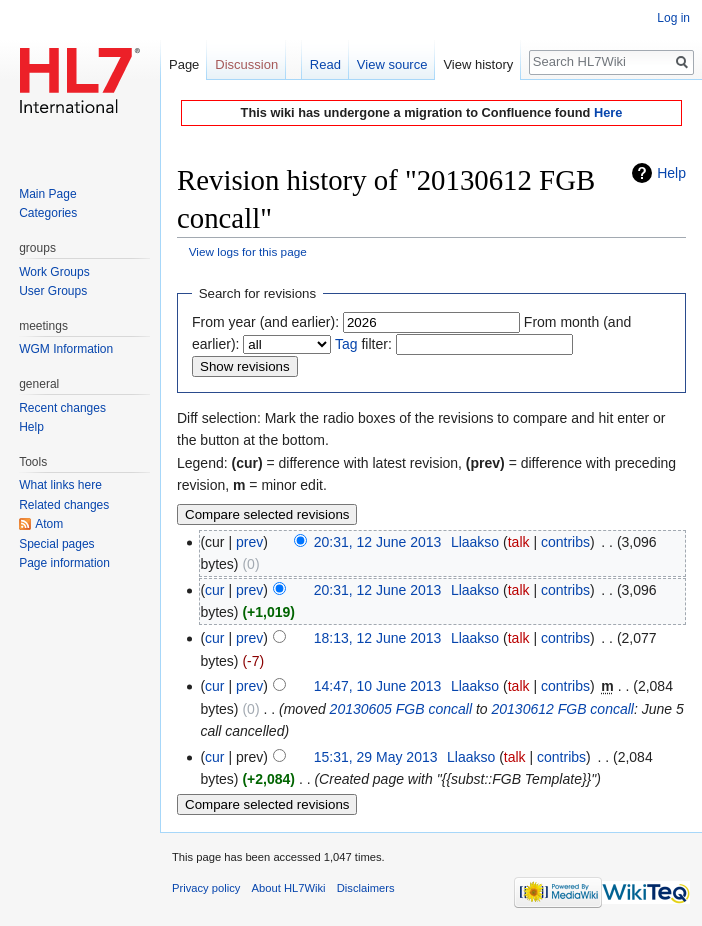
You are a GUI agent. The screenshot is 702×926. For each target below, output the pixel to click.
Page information (64, 563)
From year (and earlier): (265, 322)
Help (671, 173)
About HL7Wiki (289, 888)
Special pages (56, 544)
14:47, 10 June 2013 (378, 686)
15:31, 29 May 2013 (376, 757)
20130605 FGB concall (401, 709)
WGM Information (66, 349)
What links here (60, 485)
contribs (565, 542)
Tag (346, 344)
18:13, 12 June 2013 (378, 638)
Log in (673, 18)
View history (478, 64)
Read (325, 64)
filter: (363, 344)
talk (519, 542)
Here (608, 112)
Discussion (246, 64)
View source (392, 64)
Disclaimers (366, 888)
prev (249, 542)
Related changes (64, 505)
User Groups (53, 291)
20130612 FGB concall (563, 709)
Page (184, 64)
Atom (49, 524)
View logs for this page (248, 251)
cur (214, 590)
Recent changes (62, 408)
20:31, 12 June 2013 (378, 542)
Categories (48, 213)
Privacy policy (206, 888)
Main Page (47, 194)
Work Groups (54, 272)
